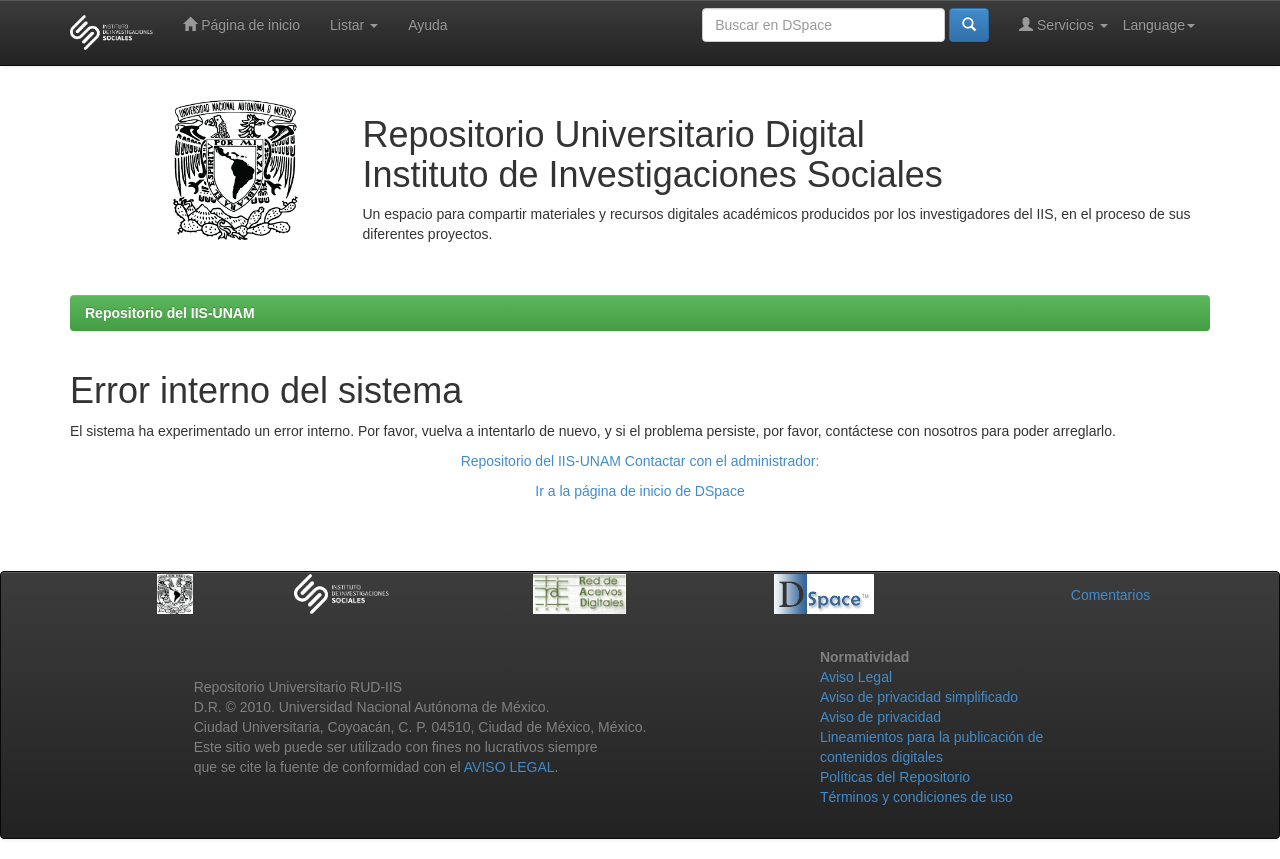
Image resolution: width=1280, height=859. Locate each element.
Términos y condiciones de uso (916, 797)
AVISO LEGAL (509, 767)
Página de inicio (241, 24)
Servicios (1063, 24)
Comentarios (1110, 595)
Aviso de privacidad (880, 717)
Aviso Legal (856, 677)
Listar (354, 25)
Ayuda (427, 25)
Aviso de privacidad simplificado (919, 697)
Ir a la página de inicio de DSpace (639, 491)
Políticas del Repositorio (895, 777)
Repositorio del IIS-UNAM (170, 313)
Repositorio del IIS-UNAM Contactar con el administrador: (640, 461)
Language (1159, 25)
